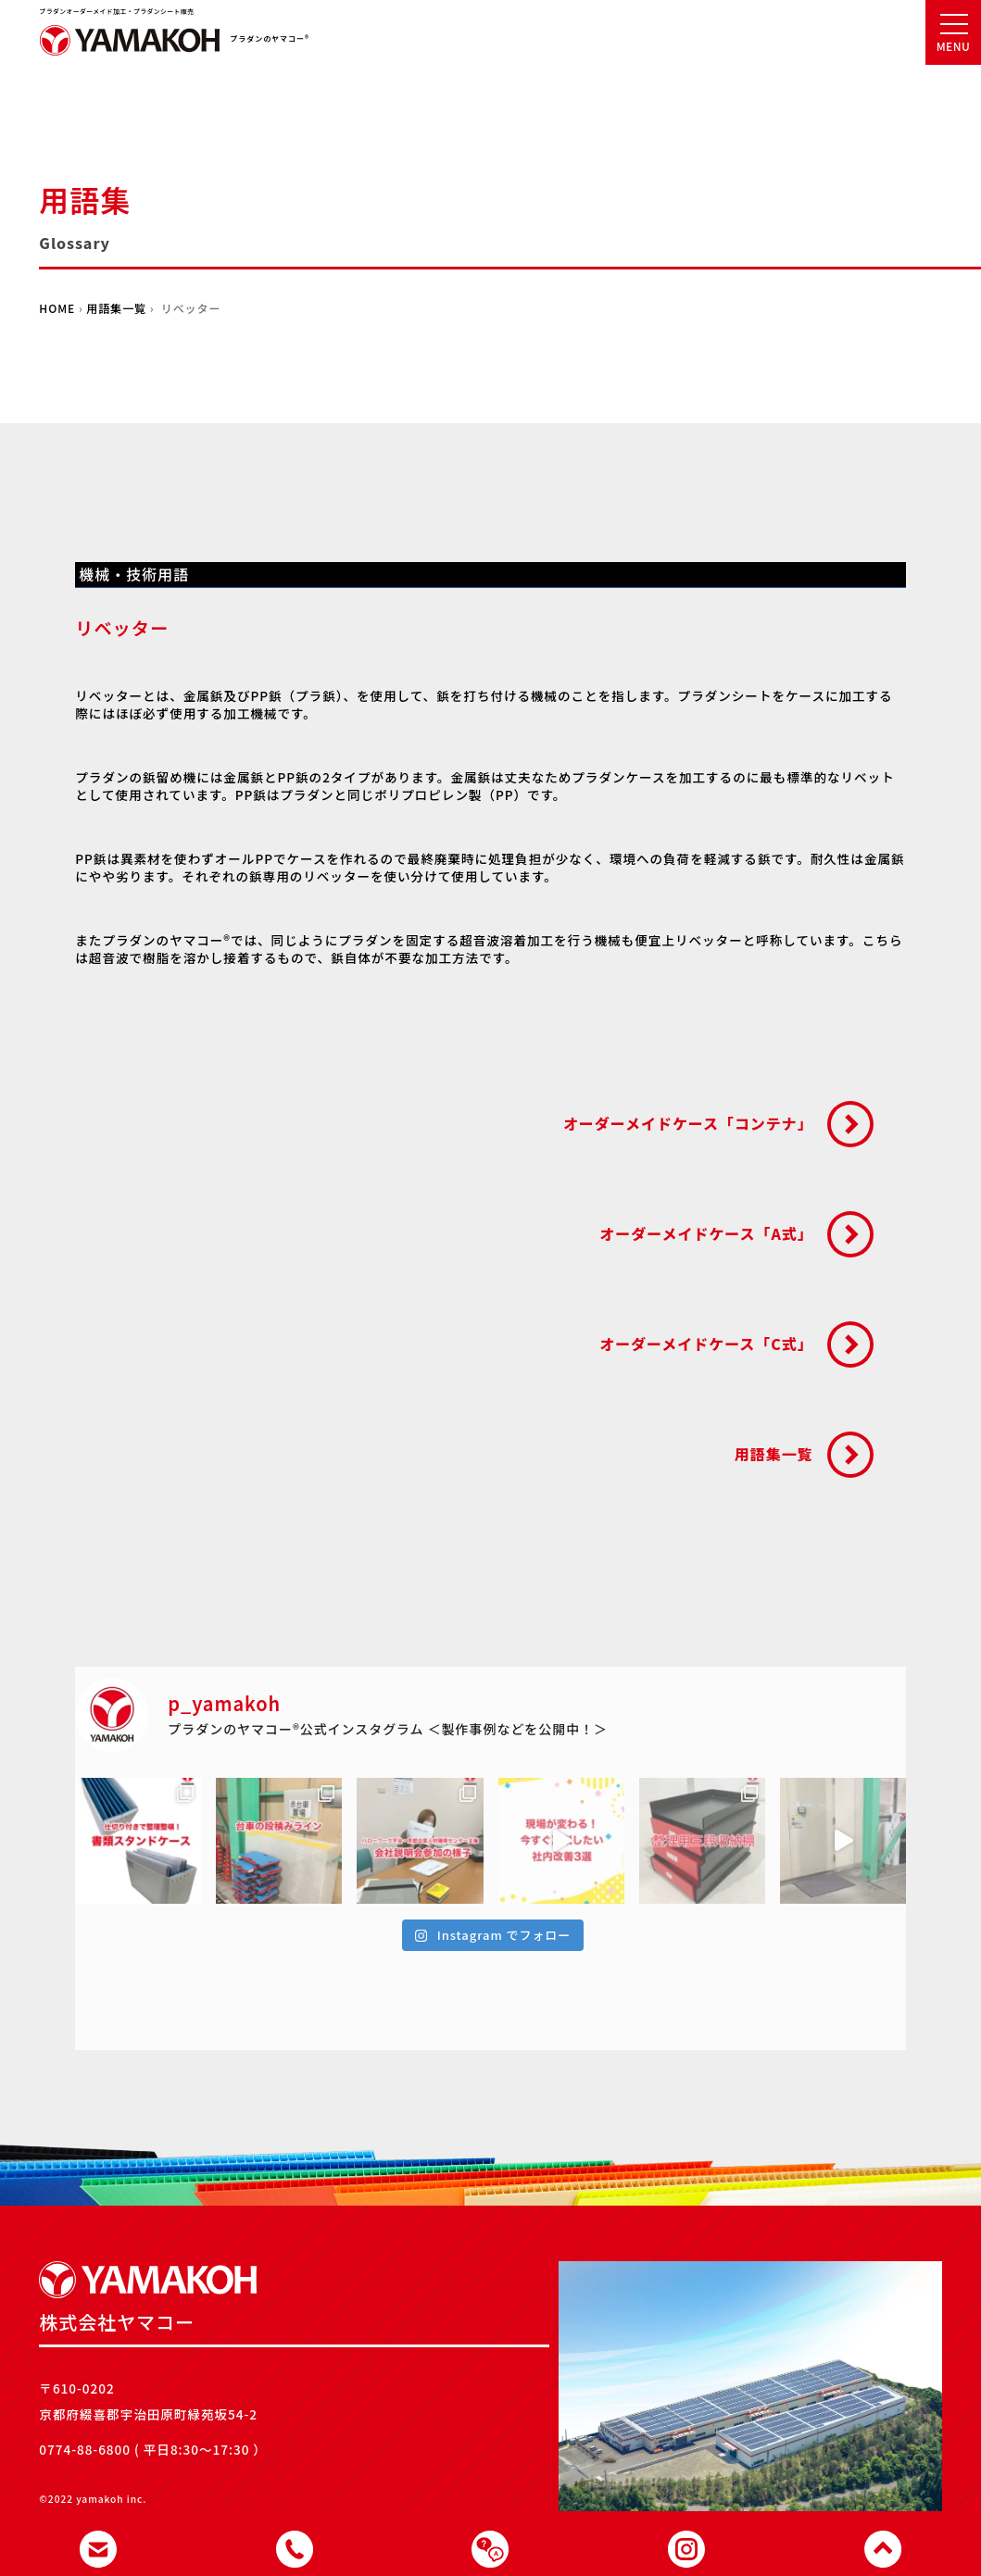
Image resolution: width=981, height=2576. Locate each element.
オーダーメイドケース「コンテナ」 (688, 1123)
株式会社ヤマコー (129, 46)
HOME (57, 308)
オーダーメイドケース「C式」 (705, 1343)
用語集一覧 (116, 308)
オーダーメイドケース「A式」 (705, 1233)
